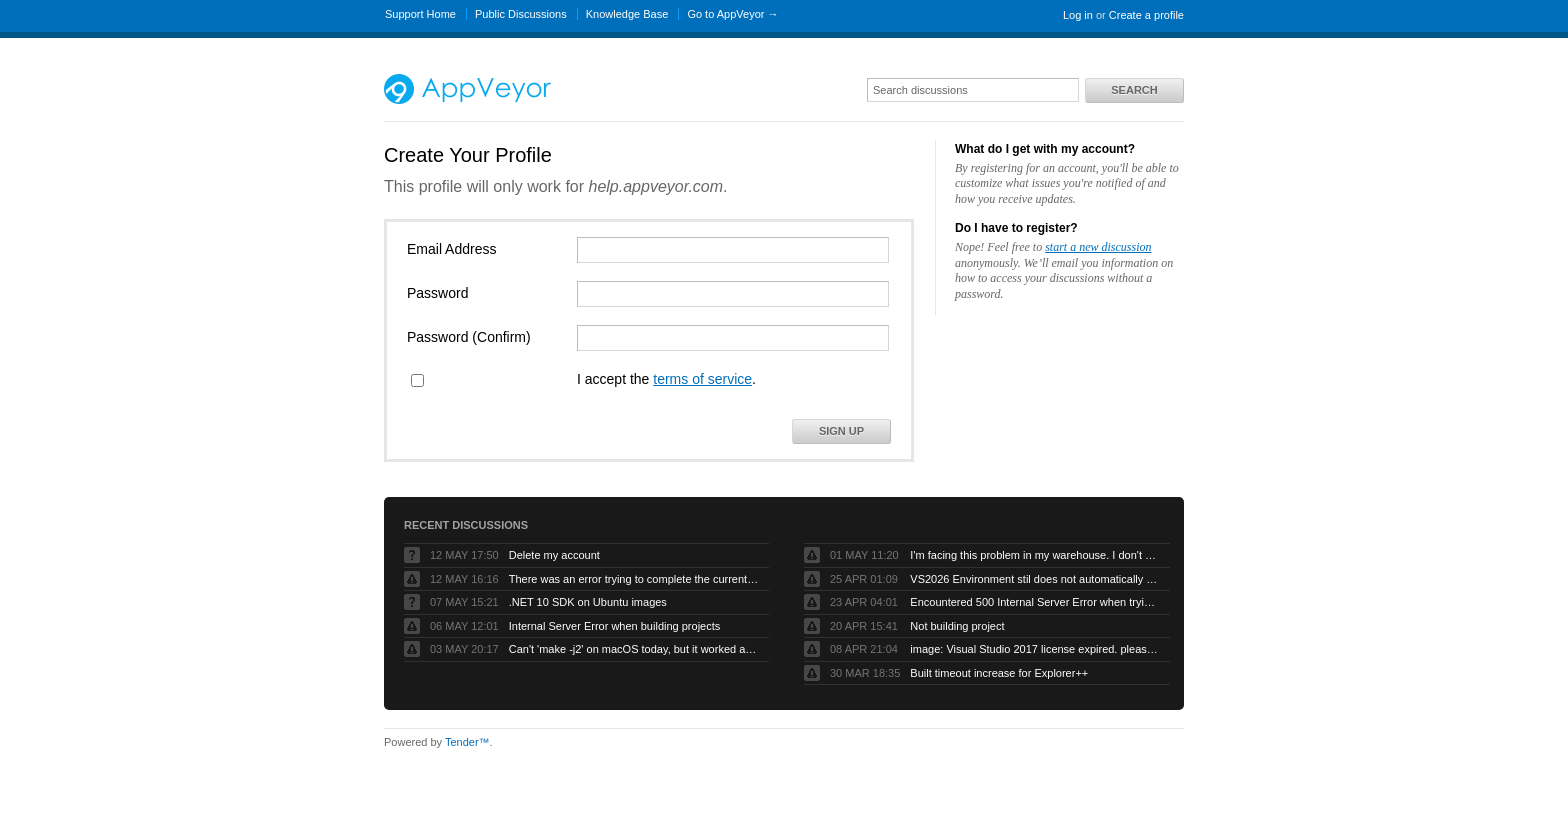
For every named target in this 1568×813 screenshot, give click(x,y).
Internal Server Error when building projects (615, 626)
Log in (1078, 15)
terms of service (702, 379)
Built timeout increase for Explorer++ (999, 673)
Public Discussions (521, 14)
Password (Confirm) (469, 337)
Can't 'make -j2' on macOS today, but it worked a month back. (634, 649)
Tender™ (467, 742)
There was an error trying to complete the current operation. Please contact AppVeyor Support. (634, 579)
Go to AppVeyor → (732, 14)
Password (437, 293)
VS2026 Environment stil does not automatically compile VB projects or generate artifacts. (1035, 579)
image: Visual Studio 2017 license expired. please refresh (1035, 649)
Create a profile (1146, 15)
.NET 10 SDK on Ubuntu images (588, 602)
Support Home (420, 14)
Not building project (957, 626)
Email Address (451, 249)
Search (1134, 90)
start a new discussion (1098, 247)
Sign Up (841, 431)
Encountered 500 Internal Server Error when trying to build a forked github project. (1035, 602)
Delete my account (554, 555)
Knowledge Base (627, 14)
